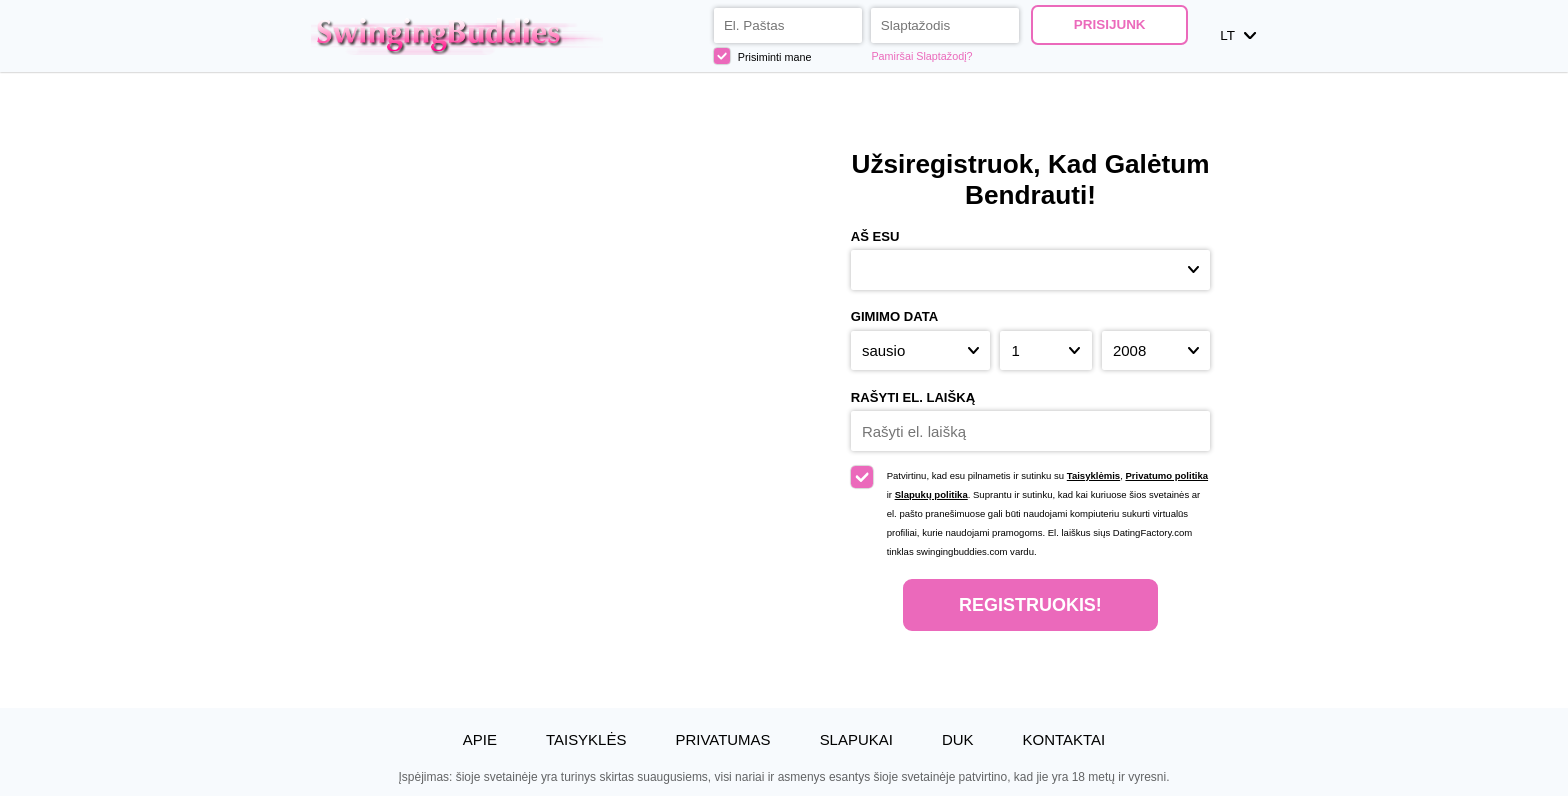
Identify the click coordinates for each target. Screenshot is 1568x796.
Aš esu (875, 236)
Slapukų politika (931, 494)
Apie (480, 739)
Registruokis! (1030, 605)
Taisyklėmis (1093, 475)
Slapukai (856, 739)
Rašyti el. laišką (913, 397)
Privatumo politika (1166, 475)
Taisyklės (586, 739)
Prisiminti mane (763, 56)
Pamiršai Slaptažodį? (921, 56)
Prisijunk (1110, 24)
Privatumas (722, 739)
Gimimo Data (895, 316)
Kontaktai (1064, 739)
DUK (958, 739)
